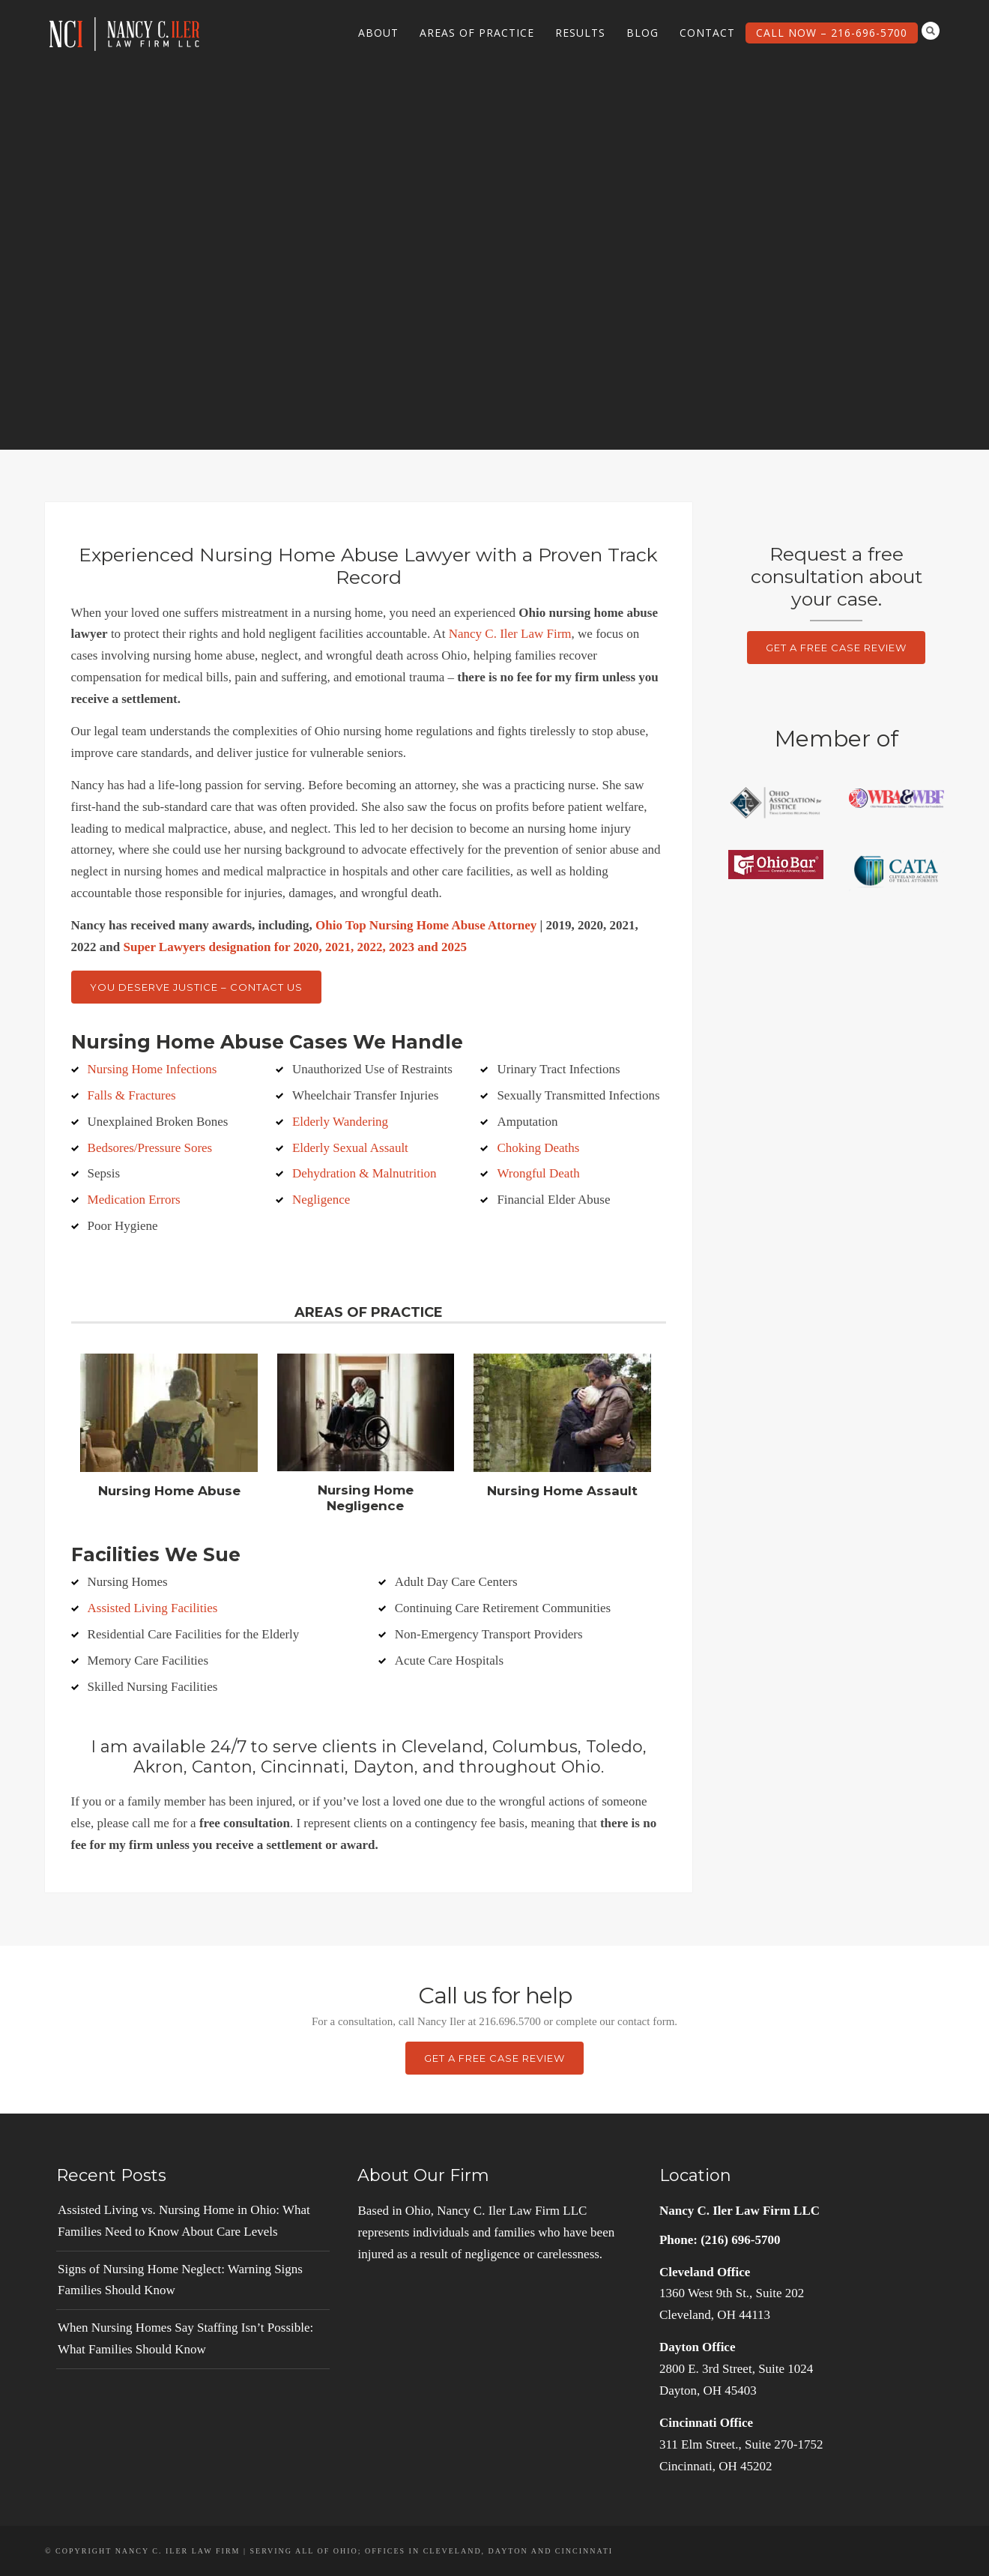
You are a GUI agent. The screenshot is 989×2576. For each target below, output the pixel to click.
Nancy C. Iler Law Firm (510, 634)
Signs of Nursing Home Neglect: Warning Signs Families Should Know (180, 2280)
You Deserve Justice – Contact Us (196, 987)
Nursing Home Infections (152, 1069)
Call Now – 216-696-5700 (831, 32)
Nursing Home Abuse (169, 1490)
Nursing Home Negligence (366, 1497)
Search (931, 31)
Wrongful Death (538, 1173)
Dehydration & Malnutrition (364, 1173)
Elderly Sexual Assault (350, 1148)
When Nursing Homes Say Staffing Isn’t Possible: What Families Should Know (185, 2338)
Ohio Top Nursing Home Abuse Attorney (425, 925)
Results (580, 32)
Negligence (321, 1199)
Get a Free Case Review (836, 648)
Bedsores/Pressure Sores (150, 1148)
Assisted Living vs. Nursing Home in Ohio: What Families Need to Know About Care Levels (184, 2221)
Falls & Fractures (132, 1095)
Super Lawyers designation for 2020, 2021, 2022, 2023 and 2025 (294, 947)
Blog (642, 32)
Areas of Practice (477, 32)
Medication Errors (134, 1199)
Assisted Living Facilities (153, 1608)
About (378, 32)
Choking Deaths (538, 1148)
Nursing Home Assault (562, 1490)
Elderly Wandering (340, 1121)
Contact (707, 32)
